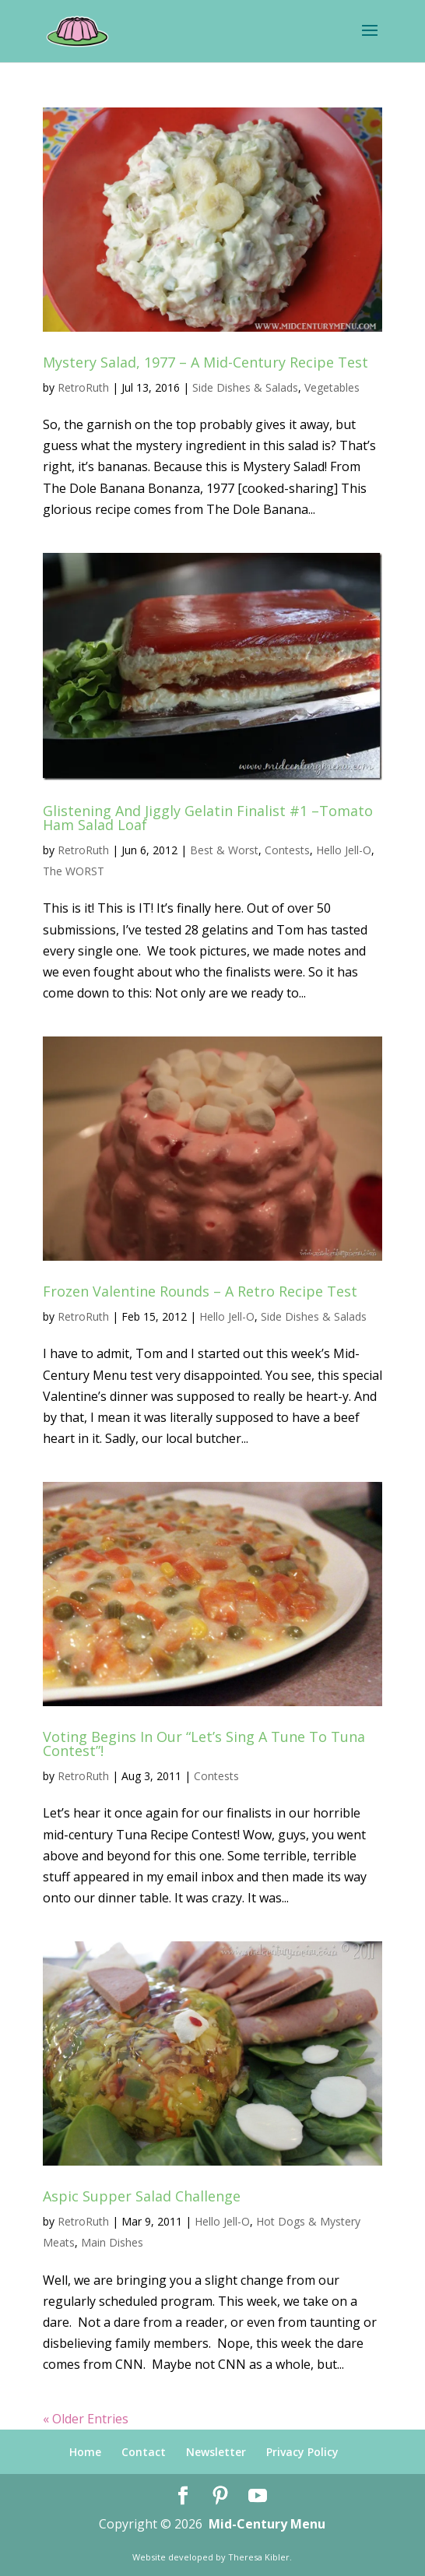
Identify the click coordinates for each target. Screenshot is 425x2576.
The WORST (73, 871)
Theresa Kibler (259, 2557)
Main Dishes (112, 2242)
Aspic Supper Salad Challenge (142, 2196)
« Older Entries (85, 2418)
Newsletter (216, 2451)
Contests (287, 850)
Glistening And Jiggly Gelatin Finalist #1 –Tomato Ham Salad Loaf (208, 817)
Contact (143, 2451)
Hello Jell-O (343, 850)
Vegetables (332, 387)
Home (85, 2451)
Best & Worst (224, 850)
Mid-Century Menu (267, 2523)
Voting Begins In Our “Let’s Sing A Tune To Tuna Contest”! (204, 1743)
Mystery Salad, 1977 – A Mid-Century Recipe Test (205, 362)
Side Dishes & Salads (245, 387)
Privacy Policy (302, 2451)
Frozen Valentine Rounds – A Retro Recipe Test (200, 1291)
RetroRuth (83, 387)
